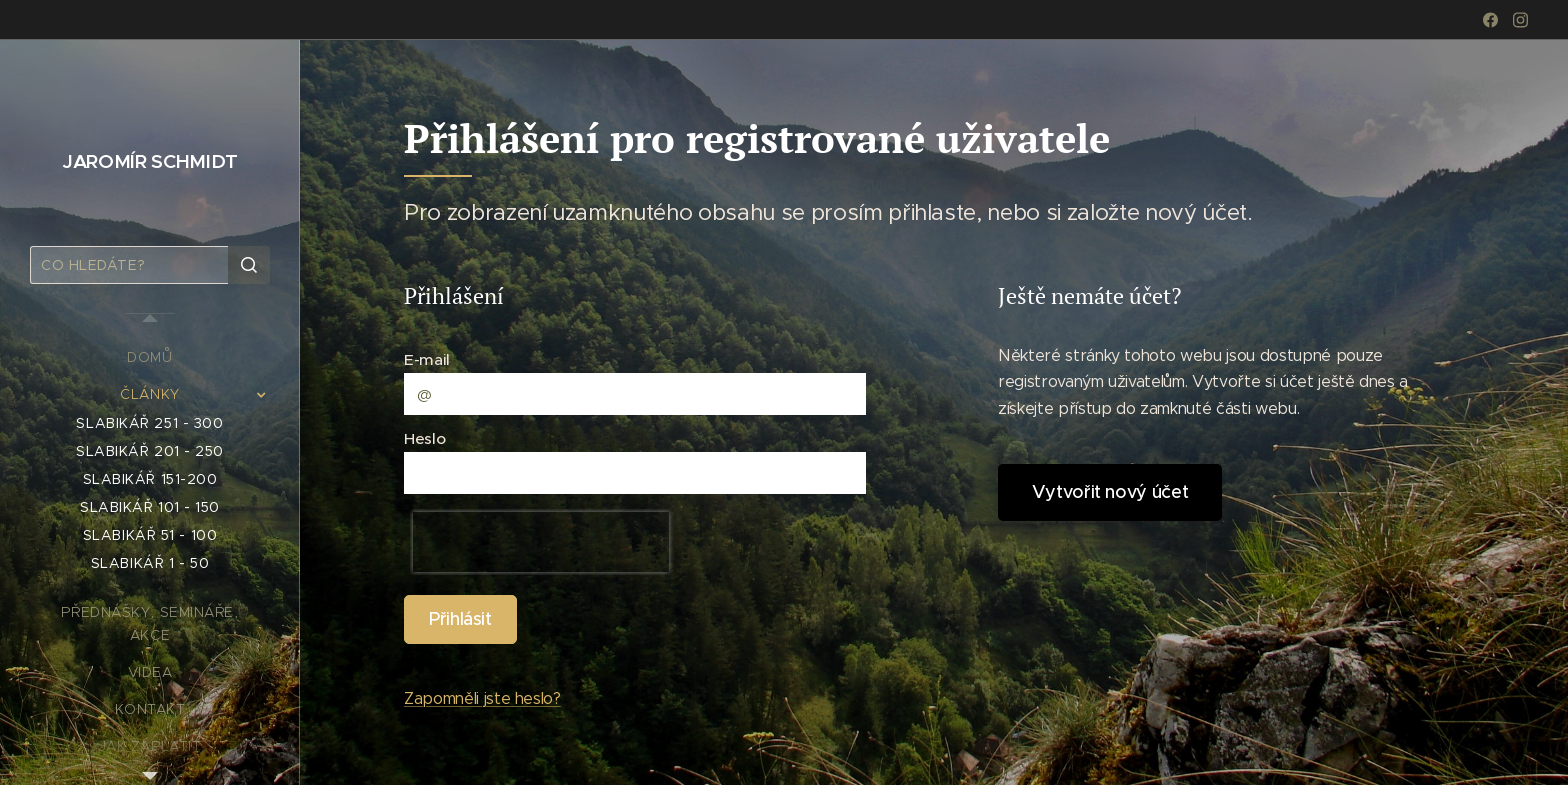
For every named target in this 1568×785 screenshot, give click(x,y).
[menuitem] (150, 357)
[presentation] (541, 543)
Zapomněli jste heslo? (482, 698)
